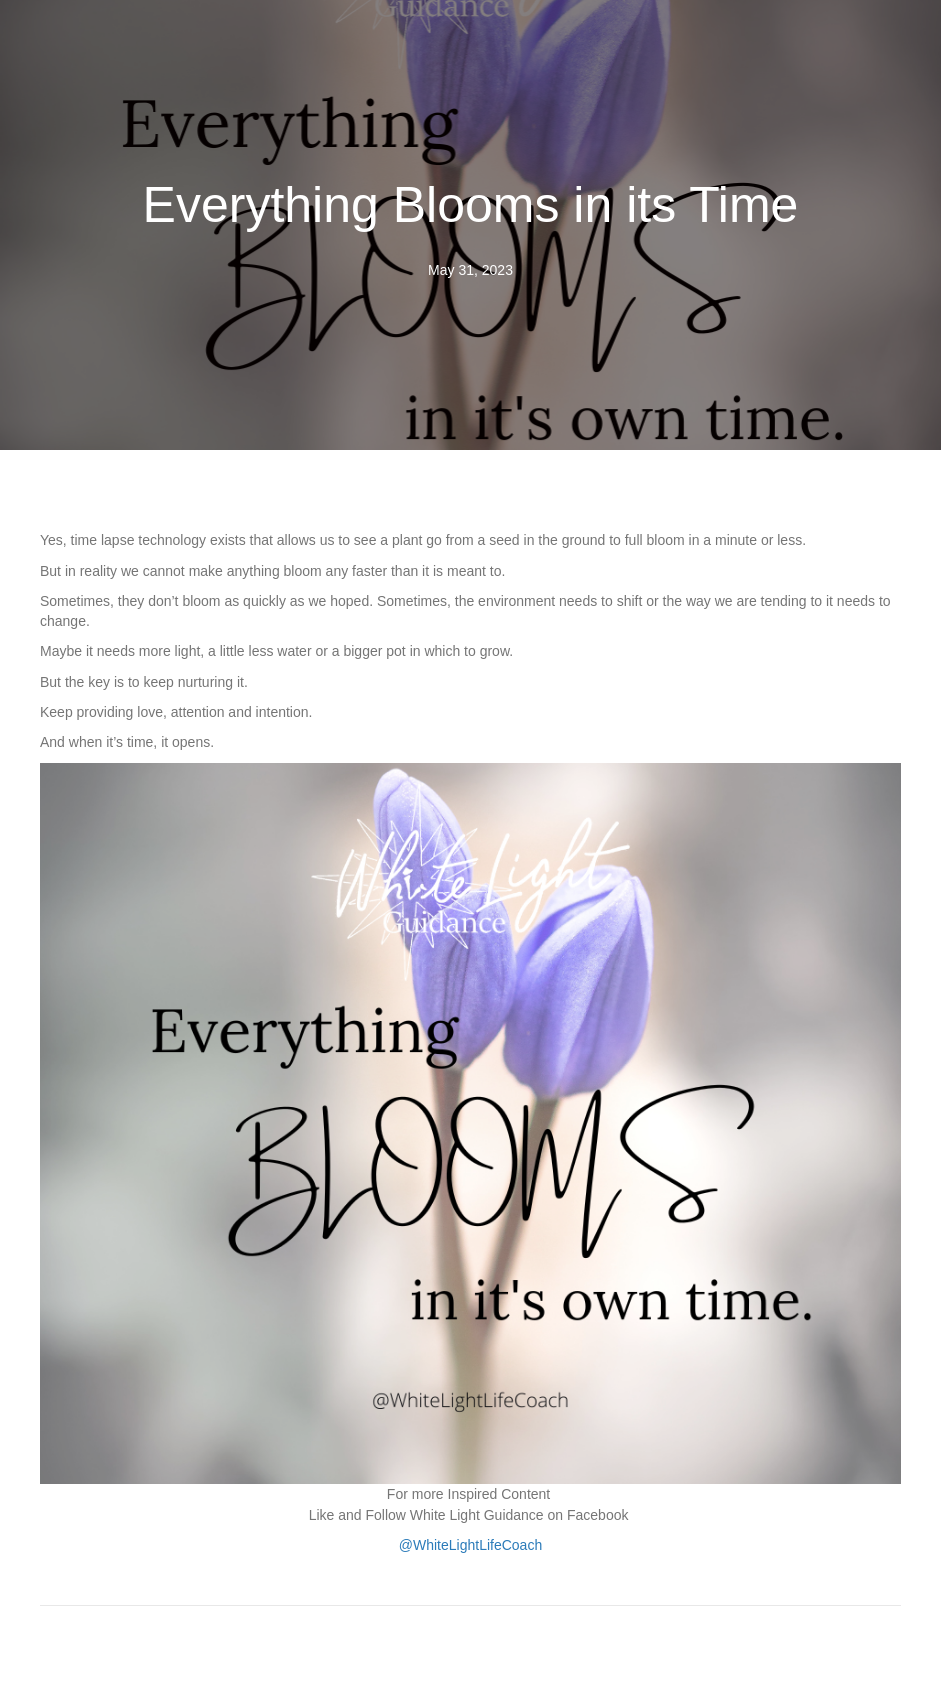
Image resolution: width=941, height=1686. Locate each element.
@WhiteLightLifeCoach (470, 1545)
